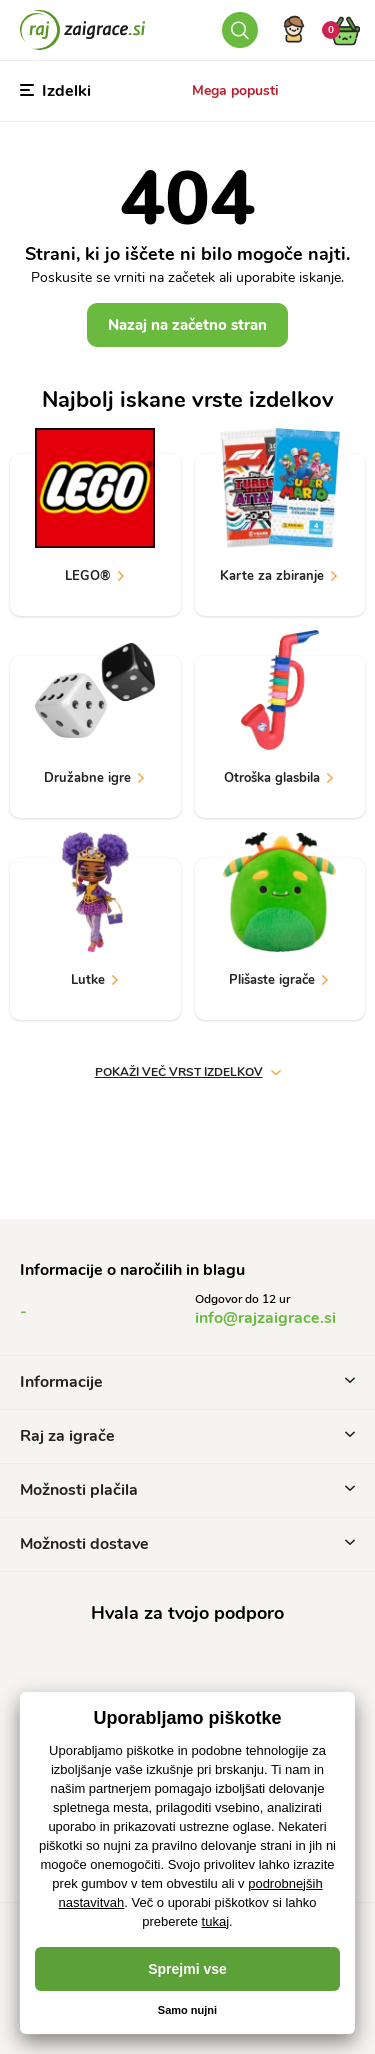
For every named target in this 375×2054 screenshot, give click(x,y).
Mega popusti (235, 90)
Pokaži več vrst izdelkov (188, 1072)
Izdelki (55, 91)
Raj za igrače (187, 1436)
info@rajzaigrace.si (265, 1318)
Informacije (187, 1382)
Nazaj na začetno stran (187, 325)
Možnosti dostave (187, 1544)
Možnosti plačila (187, 1490)
